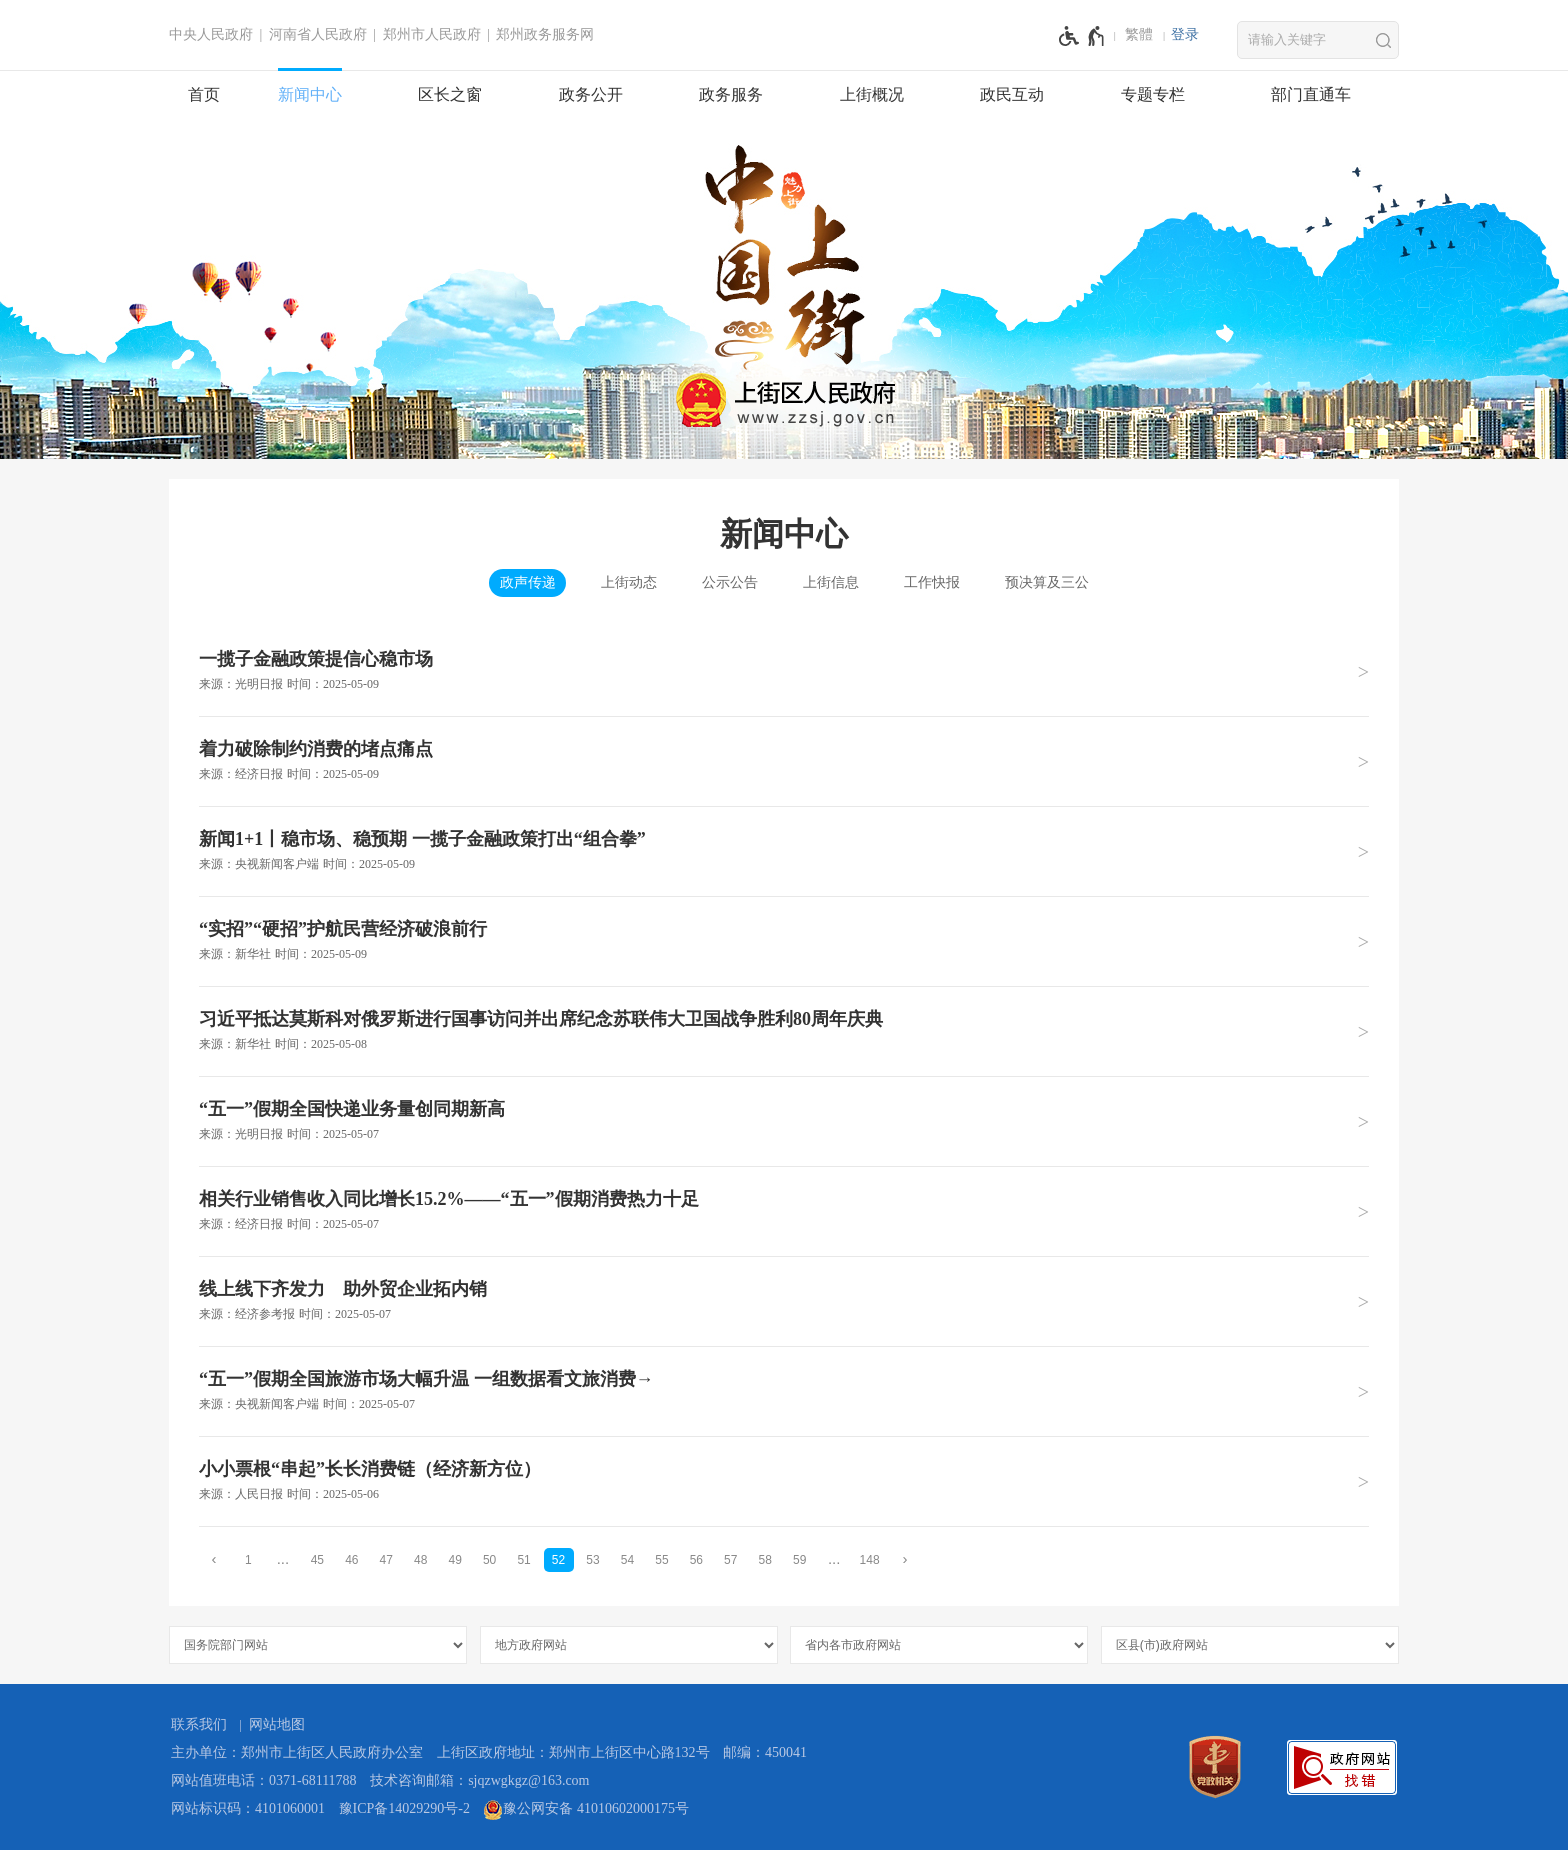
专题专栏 (1153, 94)
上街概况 (872, 94)
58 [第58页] (765, 1560)
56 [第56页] (696, 1560)
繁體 (1139, 34)
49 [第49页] (454, 1560)
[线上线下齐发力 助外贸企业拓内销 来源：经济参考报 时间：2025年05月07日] (784, 1301)
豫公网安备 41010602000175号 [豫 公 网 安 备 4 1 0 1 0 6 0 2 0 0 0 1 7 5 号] (586, 1810)
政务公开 (591, 94)
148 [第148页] (870, 1560)
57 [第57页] (730, 1560)
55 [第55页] (661, 1560)
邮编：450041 (765, 1752)
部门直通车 (1311, 94)
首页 (204, 94)
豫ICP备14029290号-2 (404, 1808)
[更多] (834, 1559)
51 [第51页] (523, 1560)
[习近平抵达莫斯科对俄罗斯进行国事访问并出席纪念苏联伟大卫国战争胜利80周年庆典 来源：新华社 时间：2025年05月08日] (784, 1031)
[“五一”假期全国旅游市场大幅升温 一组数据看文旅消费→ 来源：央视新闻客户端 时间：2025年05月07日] (784, 1391)
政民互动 (1012, 94)
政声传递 (528, 582)
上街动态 (629, 582)
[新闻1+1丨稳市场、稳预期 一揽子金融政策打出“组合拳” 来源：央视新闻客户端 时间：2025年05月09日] (784, 851)
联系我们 (199, 1724)
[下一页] (905, 1559)
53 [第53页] (592, 1560)
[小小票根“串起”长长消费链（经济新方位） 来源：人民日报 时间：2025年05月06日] (784, 1481)
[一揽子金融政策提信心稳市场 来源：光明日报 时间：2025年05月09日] (784, 671)
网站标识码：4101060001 (248, 1808)
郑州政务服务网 (545, 34)
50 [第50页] (489, 1560)
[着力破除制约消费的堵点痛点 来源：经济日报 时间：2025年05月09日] (784, 761)
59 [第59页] (799, 1560)
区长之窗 (450, 94)
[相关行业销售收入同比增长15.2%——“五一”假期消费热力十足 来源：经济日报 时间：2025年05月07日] (784, 1211)
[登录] (1185, 35)
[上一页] (214, 1559)
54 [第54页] (627, 1560)
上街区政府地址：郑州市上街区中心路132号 (573, 1752)
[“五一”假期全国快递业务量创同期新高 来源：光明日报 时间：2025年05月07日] (784, 1121)
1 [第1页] (248, 1560)
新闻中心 (310, 94)
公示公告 (730, 582)
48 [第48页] (420, 1560)
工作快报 (932, 582)
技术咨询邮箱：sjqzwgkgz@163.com (479, 1780)
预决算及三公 (1047, 582)
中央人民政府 (211, 34)
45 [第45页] (317, 1560)
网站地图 (277, 1724)
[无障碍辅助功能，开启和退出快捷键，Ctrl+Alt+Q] (1082, 36)
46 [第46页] (351, 1560)
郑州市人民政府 (432, 34)
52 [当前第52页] (558, 1560)
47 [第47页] (386, 1560)
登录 (1185, 34)
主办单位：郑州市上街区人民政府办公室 (297, 1752)
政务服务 (731, 94)
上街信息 (831, 582)
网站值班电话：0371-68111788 (264, 1780)
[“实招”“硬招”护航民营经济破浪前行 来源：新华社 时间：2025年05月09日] (784, 941)
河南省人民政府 (318, 34)
